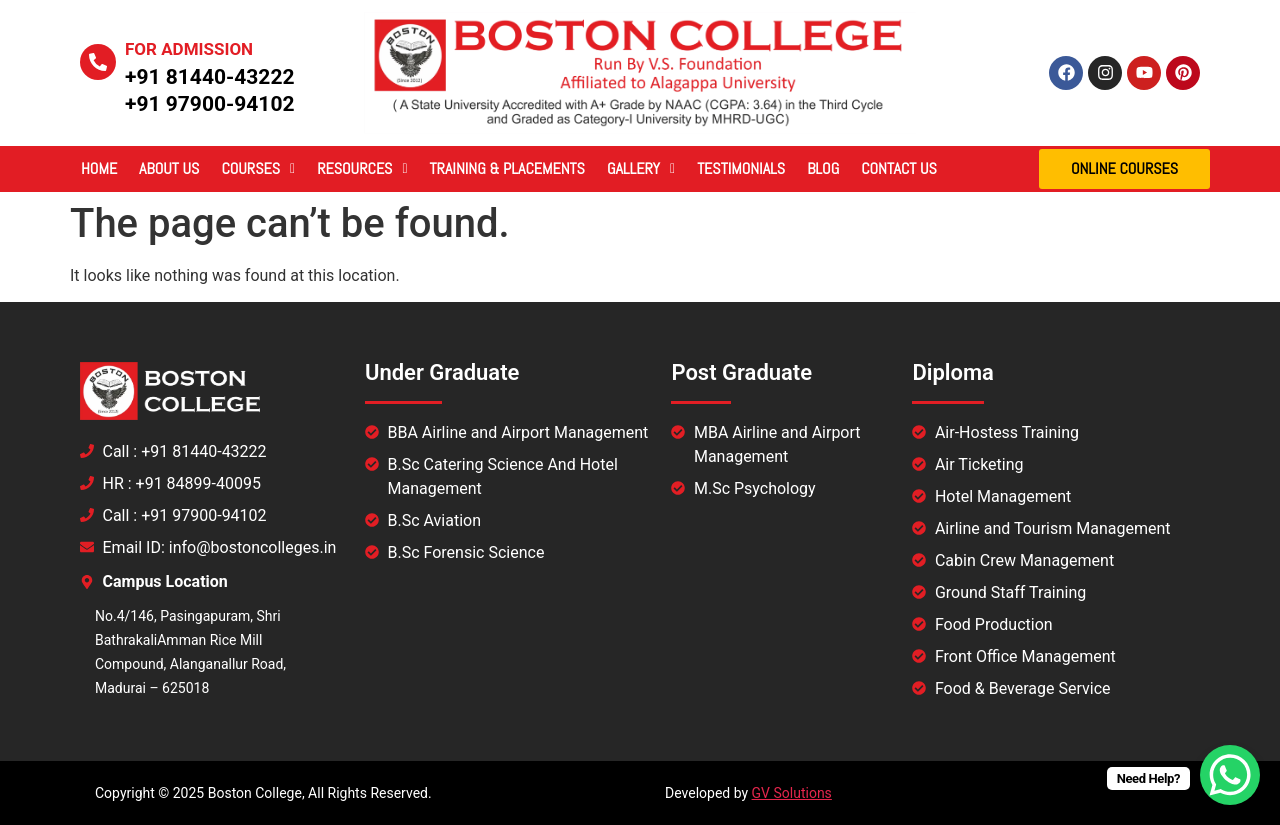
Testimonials (741, 168)
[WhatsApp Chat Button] (1230, 775)
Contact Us (899, 168)
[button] (258, 169)
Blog (823, 168)
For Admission (189, 49)
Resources (362, 168)
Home (99, 168)
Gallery (641, 168)
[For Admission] (98, 62)
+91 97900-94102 (210, 104)
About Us (169, 168)
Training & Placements (507, 168)
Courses (258, 168)
